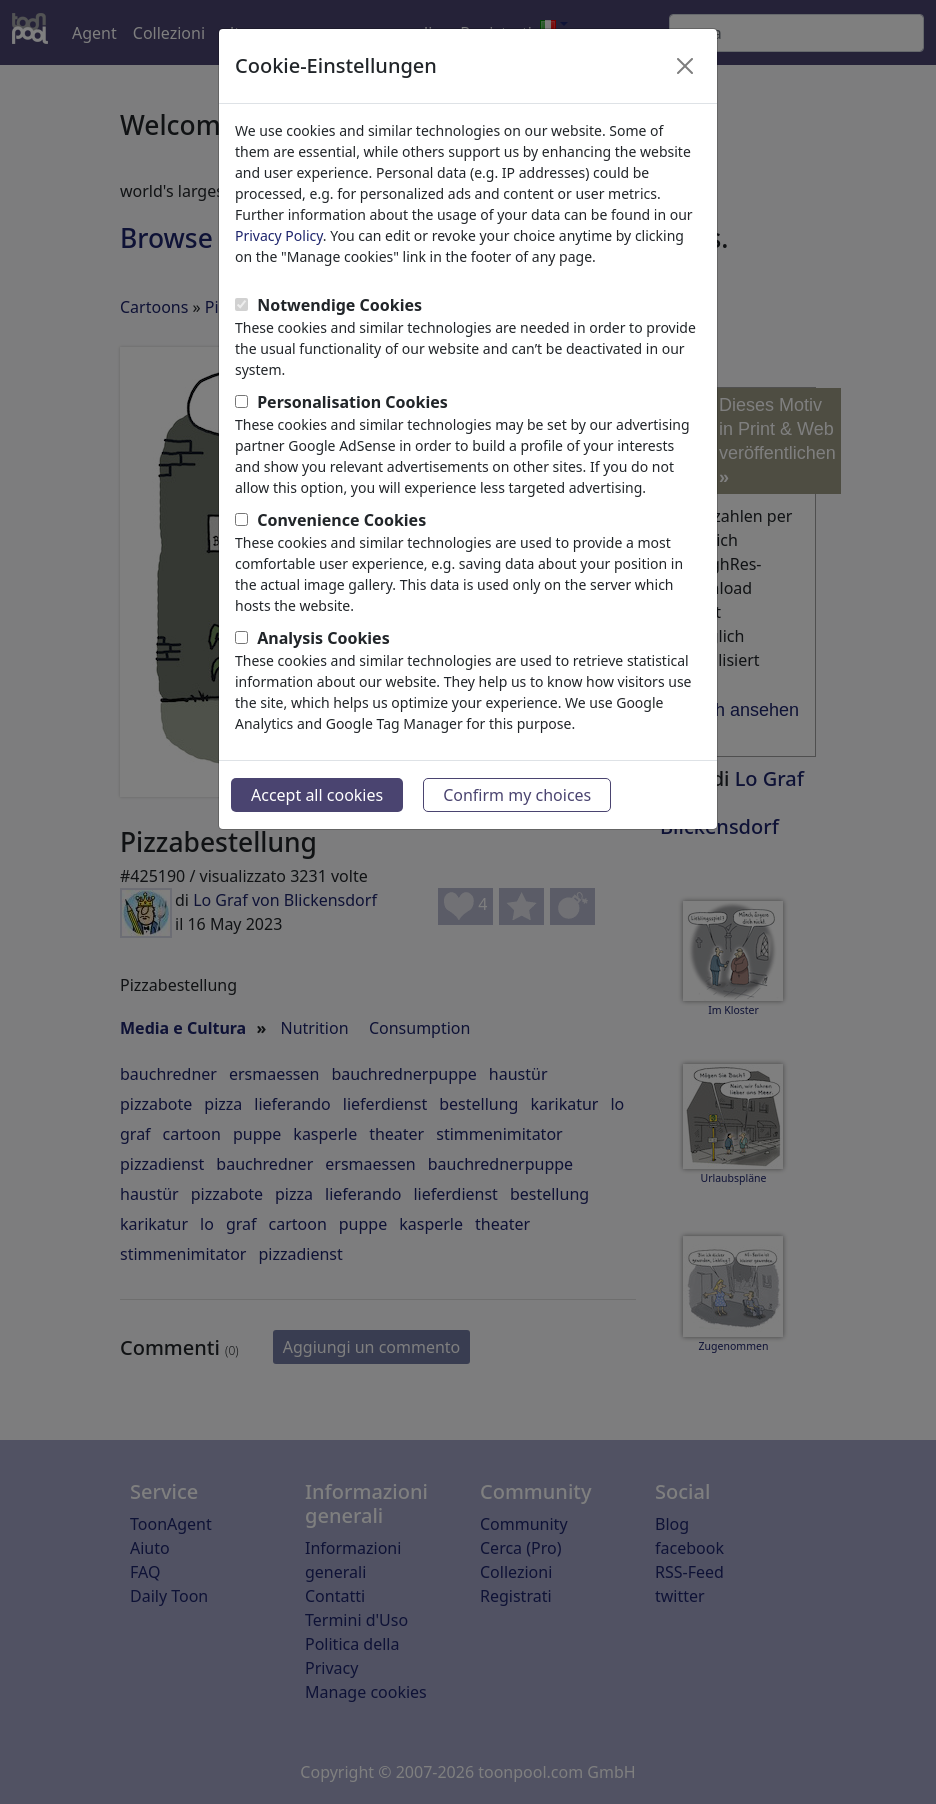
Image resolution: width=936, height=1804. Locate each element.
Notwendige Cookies (339, 305)
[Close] (685, 66)
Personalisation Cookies (352, 402)
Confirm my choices (517, 795)
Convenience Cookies (341, 520)
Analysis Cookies (323, 638)
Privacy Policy (279, 235)
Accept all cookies (317, 795)
